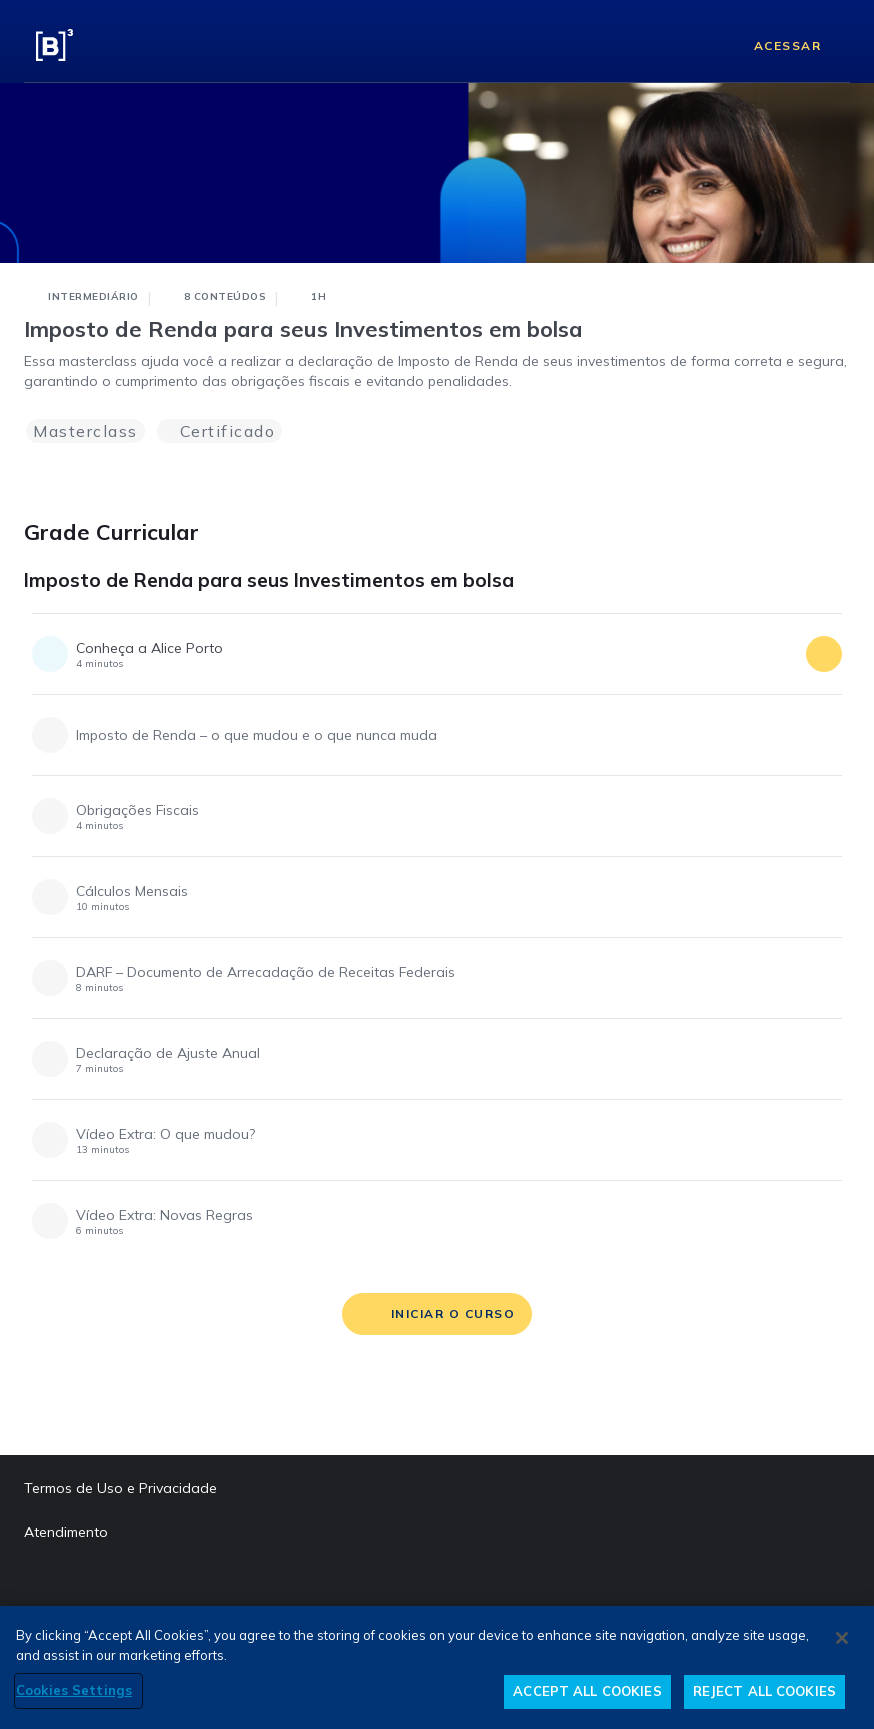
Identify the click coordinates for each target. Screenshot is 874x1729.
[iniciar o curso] (437, 1314)
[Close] (842, 1638)
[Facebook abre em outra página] (43, 1586)
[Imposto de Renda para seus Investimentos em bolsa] (832, 587)
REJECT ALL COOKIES (764, 1691)
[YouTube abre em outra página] (195, 1586)
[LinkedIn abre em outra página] (81, 1586)
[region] (437, 1667)
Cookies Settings (74, 1690)
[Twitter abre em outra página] (157, 1586)
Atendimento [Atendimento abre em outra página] (66, 1532)
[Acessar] (772, 45)
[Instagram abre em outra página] (119, 1586)
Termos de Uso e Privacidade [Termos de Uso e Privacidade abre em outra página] (120, 1488)
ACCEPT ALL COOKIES (587, 1691)
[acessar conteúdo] (824, 654)
